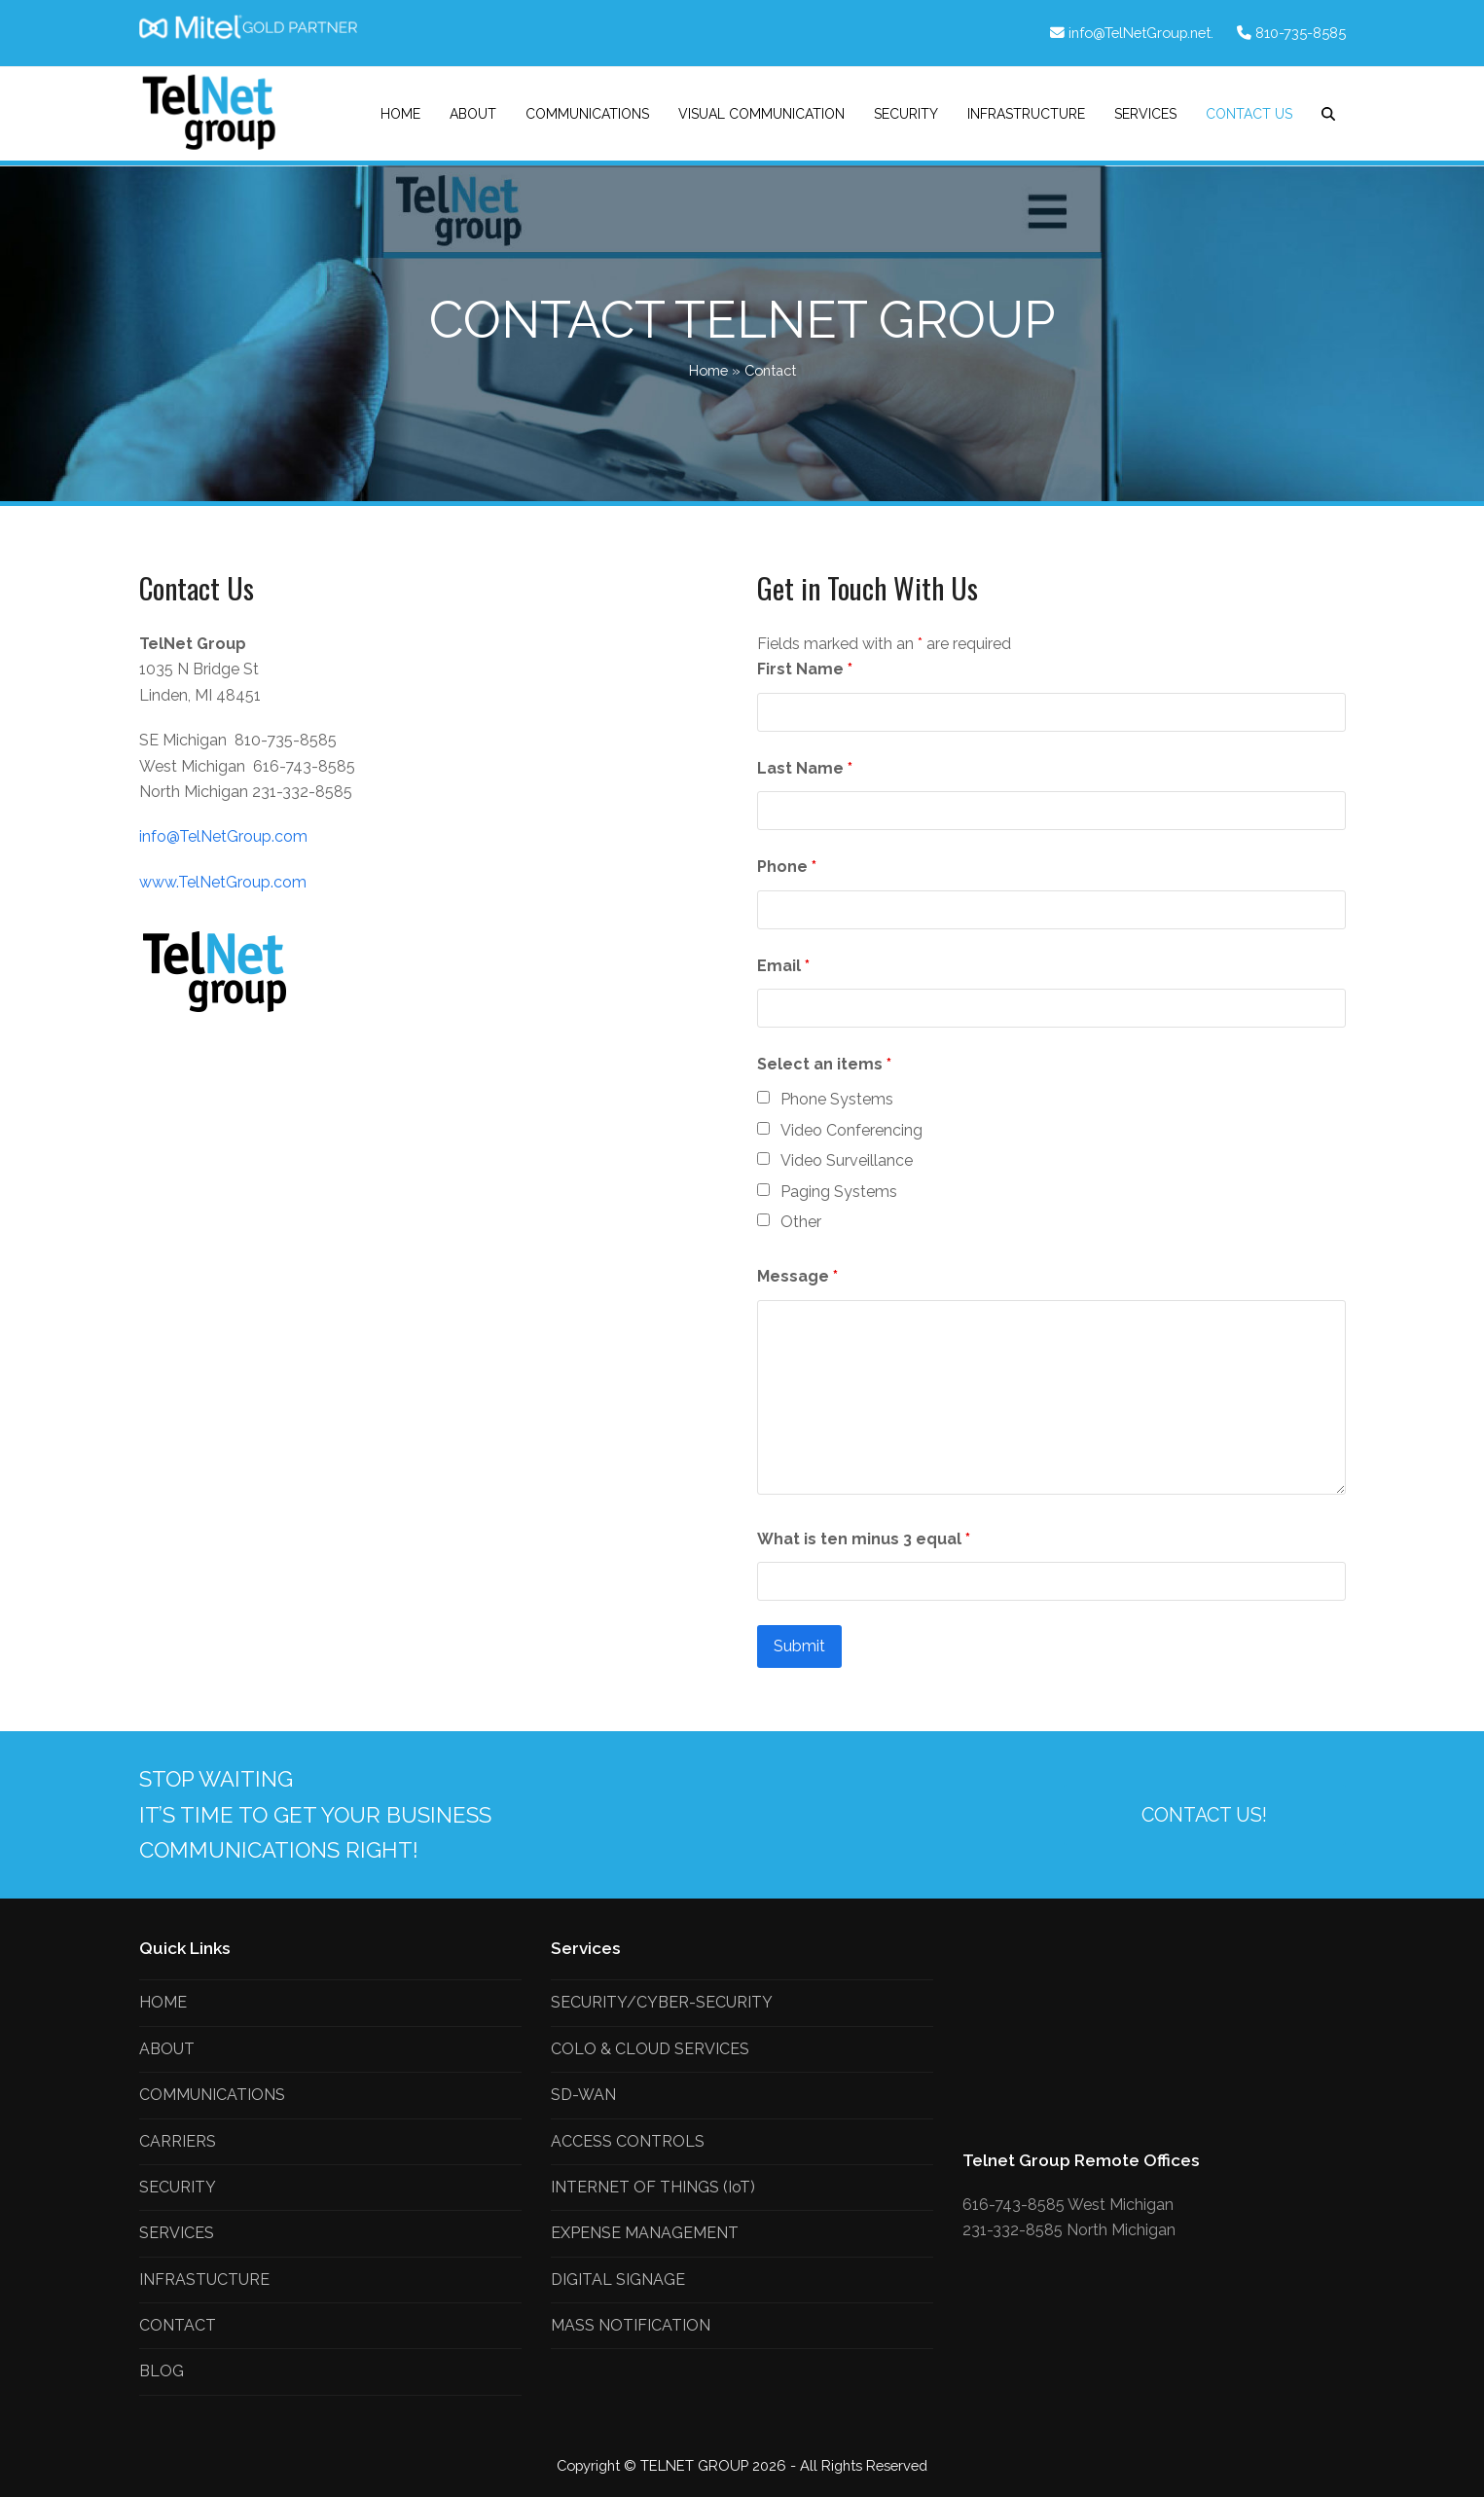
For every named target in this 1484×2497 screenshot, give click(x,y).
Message (797, 1276)
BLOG (161, 2371)
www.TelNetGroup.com (223, 882)
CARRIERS (177, 2141)
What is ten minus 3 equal (863, 1539)
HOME (163, 2002)
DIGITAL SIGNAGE (618, 2279)
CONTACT (177, 2325)
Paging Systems (838, 1191)
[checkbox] (763, 1097)
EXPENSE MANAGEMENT (645, 2233)
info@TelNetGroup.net (1139, 32)
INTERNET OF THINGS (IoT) (653, 2187)
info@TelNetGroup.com (223, 836)
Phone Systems (836, 1099)
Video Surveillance (846, 1160)
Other (800, 1221)
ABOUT (167, 2049)
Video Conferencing (851, 1130)
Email (783, 966)
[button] (1328, 114)
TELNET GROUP (696, 2465)
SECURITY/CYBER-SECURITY (662, 2002)
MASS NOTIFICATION (630, 2325)
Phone (786, 866)
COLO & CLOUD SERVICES (650, 2049)
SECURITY (177, 2187)
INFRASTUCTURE (204, 2279)
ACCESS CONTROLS (628, 2141)
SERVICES (176, 2233)
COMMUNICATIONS (212, 2094)
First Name (804, 669)
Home (708, 370)
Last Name (804, 768)
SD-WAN (583, 2094)
